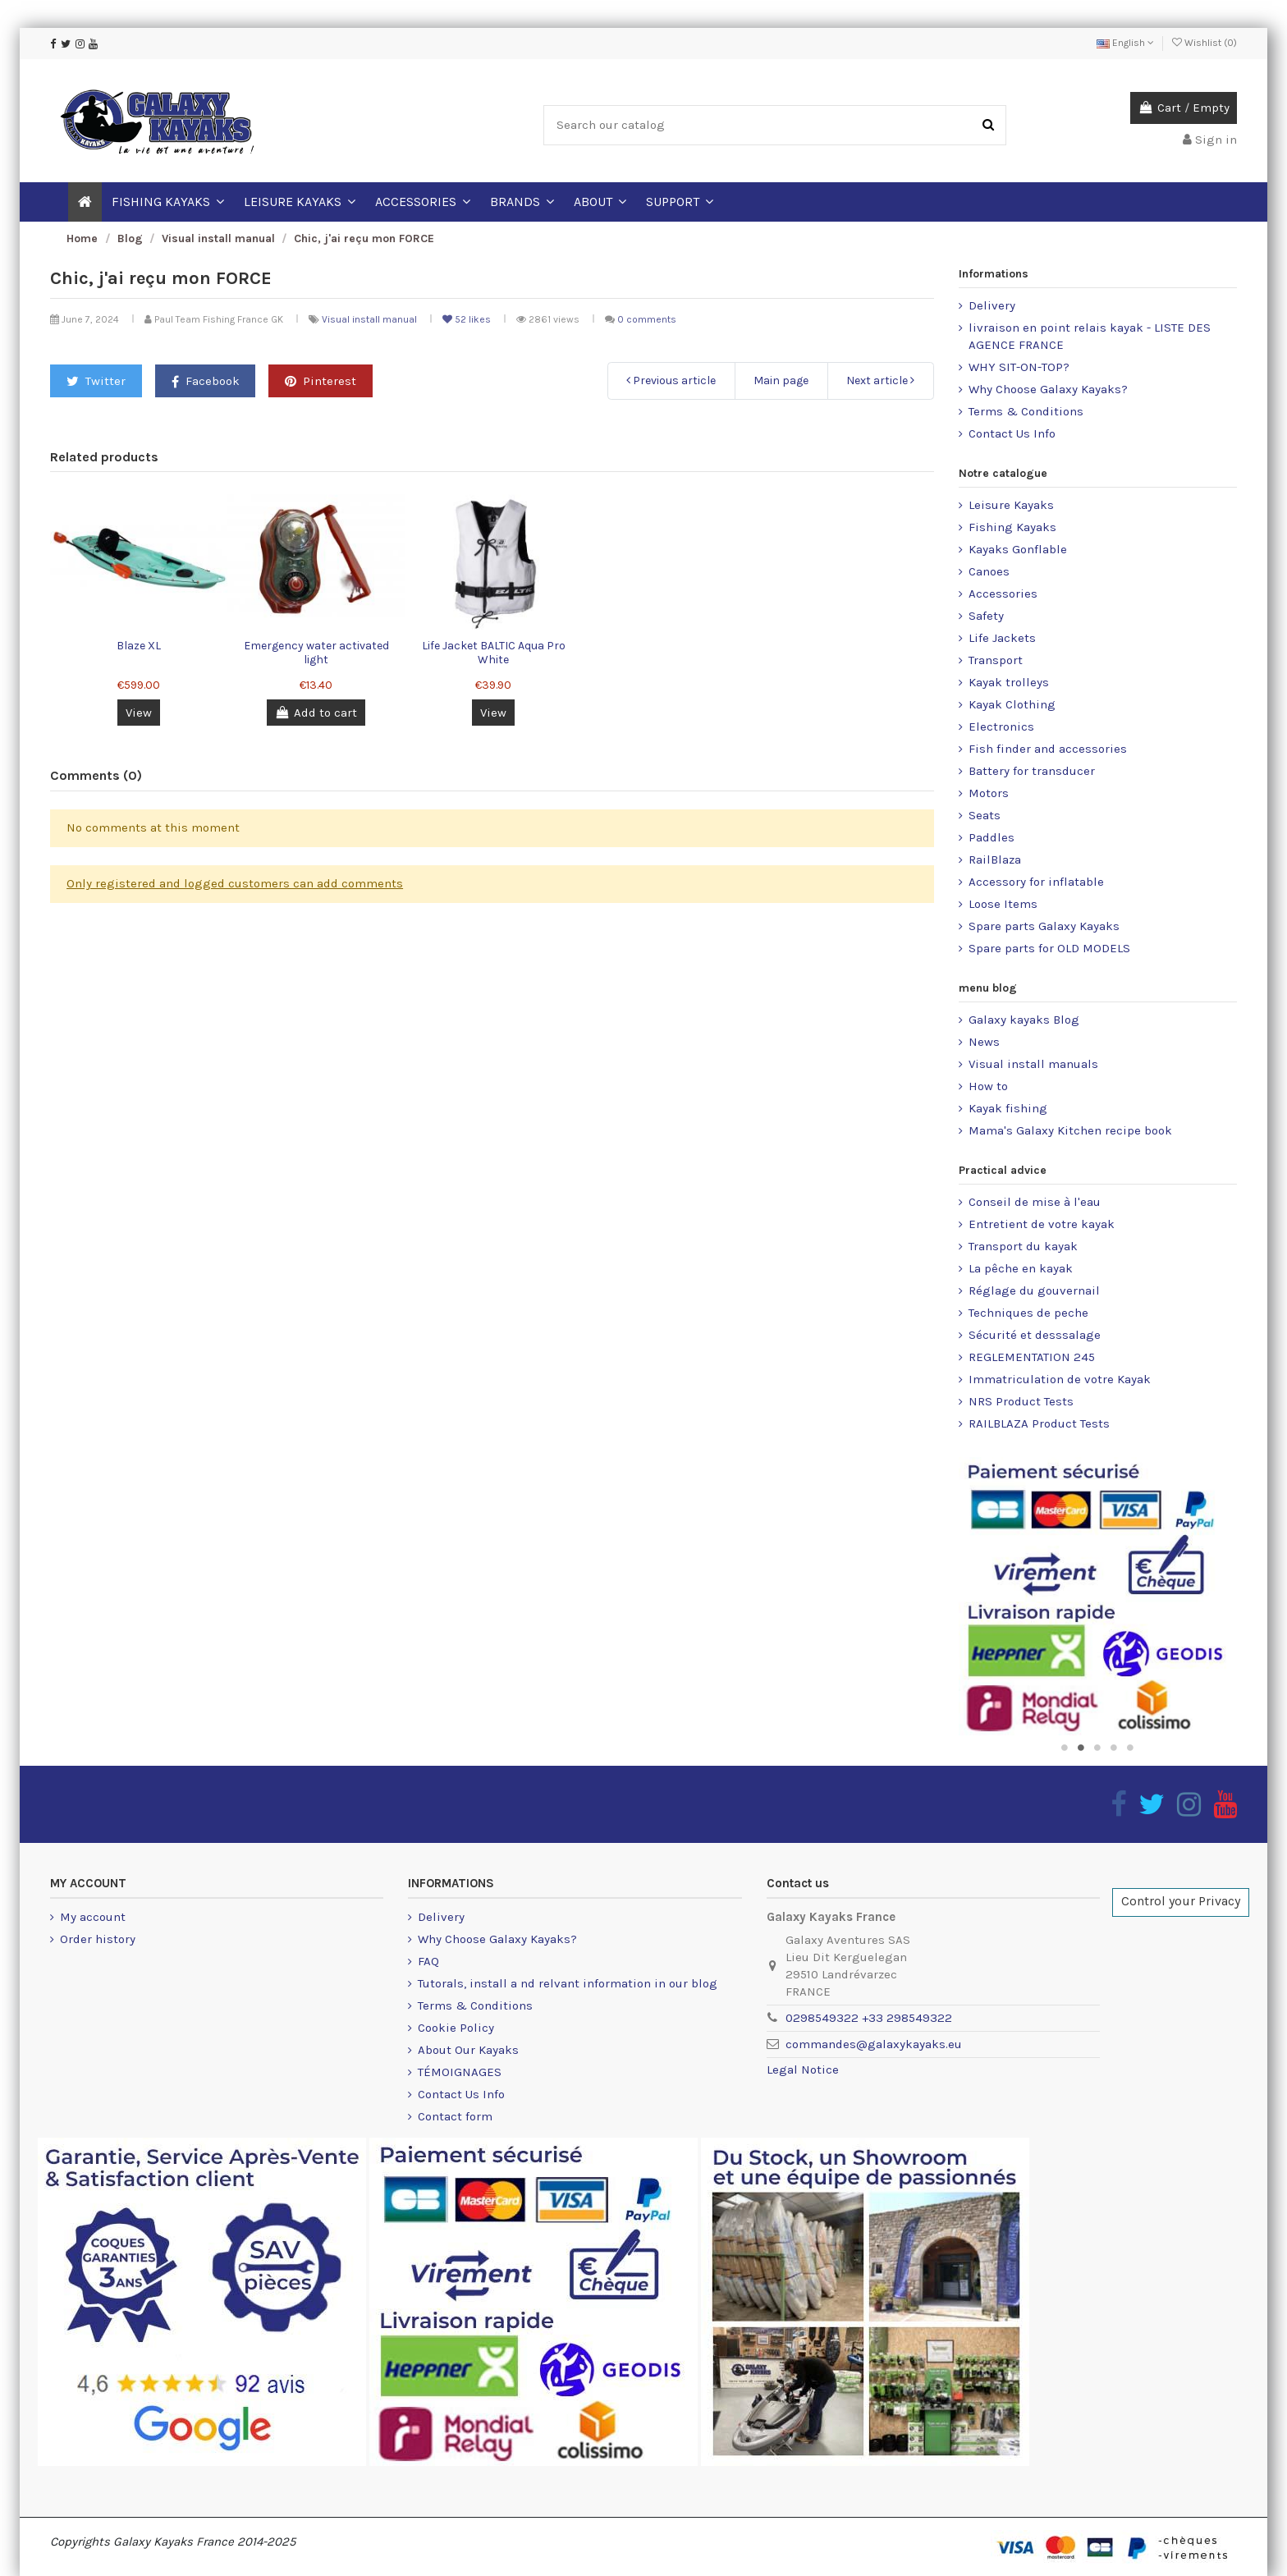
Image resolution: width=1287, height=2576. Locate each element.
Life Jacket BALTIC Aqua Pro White (494, 653)
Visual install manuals (1033, 1064)
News (984, 1041)
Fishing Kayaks (1012, 527)
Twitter (96, 381)
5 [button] (1130, 1747)
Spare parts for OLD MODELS (1049, 948)
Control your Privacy (1180, 1901)
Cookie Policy (456, 2027)
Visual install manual (370, 319)
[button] (600, 202)
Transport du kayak (1023, 1246)
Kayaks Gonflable (1018, 549)
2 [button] (1081, 1747)
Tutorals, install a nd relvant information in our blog (567, 1983)
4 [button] (1114, 1747)
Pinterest (320, 381)
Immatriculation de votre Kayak (1060, 1379)
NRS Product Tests (1021, 1401)
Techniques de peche (1028, 1312)
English (1125, 42)
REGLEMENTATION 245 (1032, 1357)
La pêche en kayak (1021, 1268)
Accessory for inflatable (1036, 881)
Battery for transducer (1032, 770)
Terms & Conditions (1026, 411)
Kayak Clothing (1012, 704)
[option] (1098, 1596)
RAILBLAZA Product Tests (1039, 1423)
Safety (986, 615)
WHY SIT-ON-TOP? (1019, 367)
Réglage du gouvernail (1034, 1290)
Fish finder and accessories (1048, 748)
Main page (780, 380)
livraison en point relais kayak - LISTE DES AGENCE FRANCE (1090, 336)
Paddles (991, 837)
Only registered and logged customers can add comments (234, 883)
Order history (97, 1939)
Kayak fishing (1008, 1108)
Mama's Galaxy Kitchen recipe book (1070, 1130)
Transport (996, 660)
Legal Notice (803, 2069)
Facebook (206, 381)
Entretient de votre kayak (1042, 1224)
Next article (880, 380)
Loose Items (1003, 903)
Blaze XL (139, 646)
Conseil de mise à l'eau (1035, 1201)
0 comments (646, 319)
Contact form (455, 2116)
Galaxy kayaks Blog (1024, 1019)
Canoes (989, 571)
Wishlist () (1204, 42)
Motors (989, 793)
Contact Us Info (1012, 433)
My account (93, 1916)
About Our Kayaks (468, 2049)
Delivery (992, 305)
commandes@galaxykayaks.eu (873, 2044)
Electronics (1001, 726)
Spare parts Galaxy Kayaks (1044, 926)
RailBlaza (995, 859)
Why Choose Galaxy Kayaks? (1048, 389)
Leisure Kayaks (1011, 504)
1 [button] (1064, 1747)
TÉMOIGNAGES (460, 2072)
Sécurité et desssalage (1035, 1334)
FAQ (428, 1961)
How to (988, 1086)
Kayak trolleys (1009, 682)
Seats (985, 815)
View (139, 712)
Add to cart (316, 712)
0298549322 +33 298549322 (868, 2017)
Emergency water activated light (316, 653)
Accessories (1003, 593)
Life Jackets (1002, 637)
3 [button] (1097, 1747)
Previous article (671, 380)
